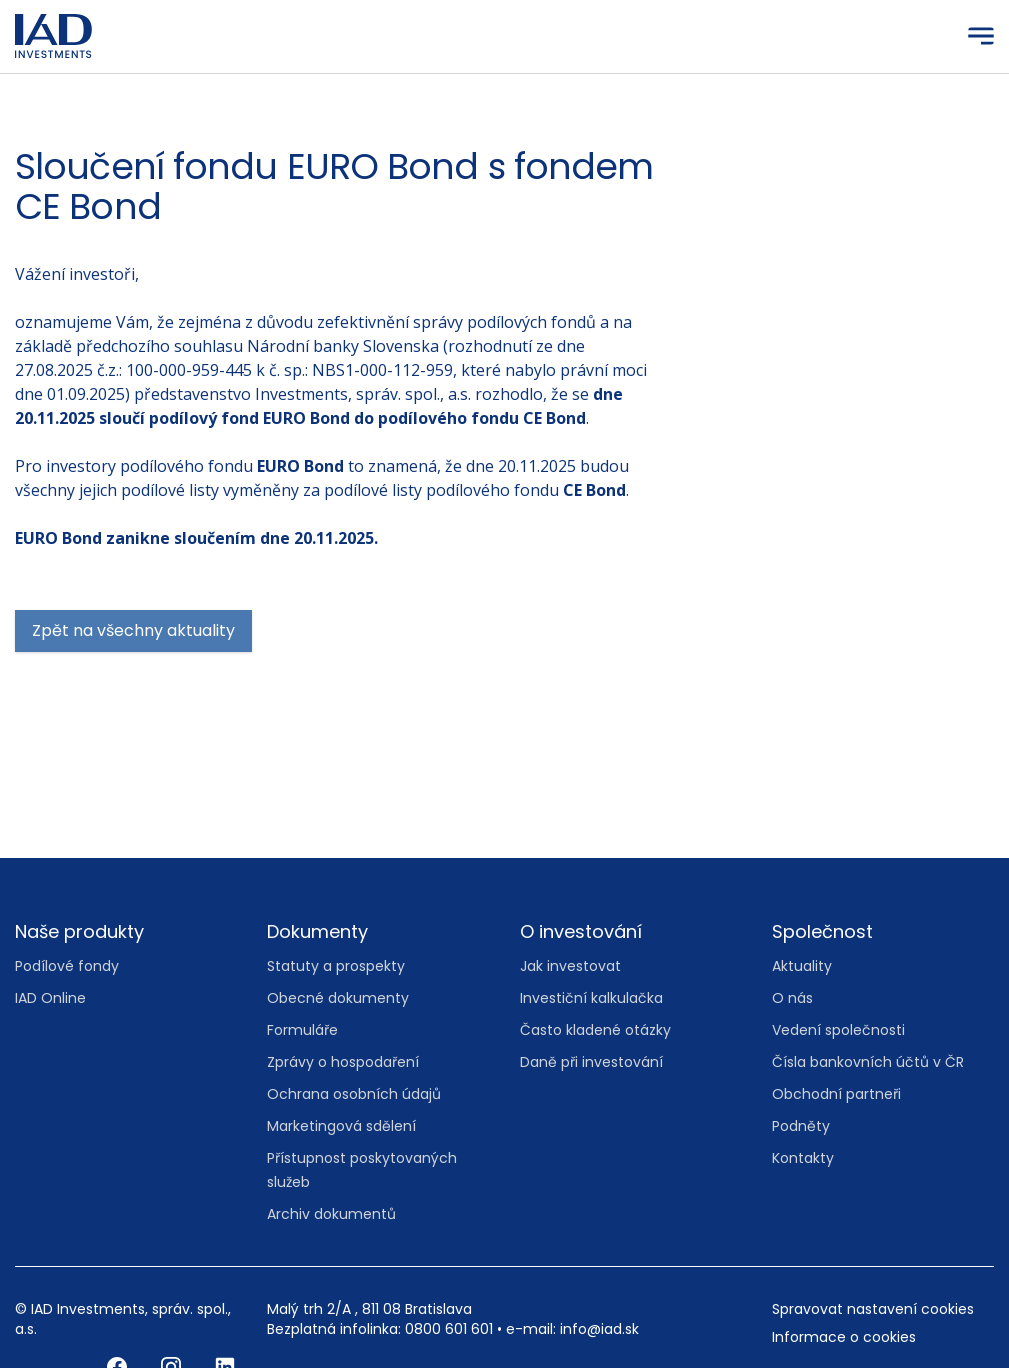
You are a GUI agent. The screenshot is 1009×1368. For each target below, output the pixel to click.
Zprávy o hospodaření (343, 1062)
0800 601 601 (449, 1329)
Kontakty (803, 1158)
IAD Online (50, 998)
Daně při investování (591, 1062)
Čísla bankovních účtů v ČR (868, 1062)
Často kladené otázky (595, 1030)
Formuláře (302, 1030)
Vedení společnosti (838, 1030)
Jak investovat (570, 966)
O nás (792, 998)
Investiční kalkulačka (591, 998)
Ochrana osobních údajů (354, 1094)
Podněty (801, 1126)
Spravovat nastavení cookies (873, 1309)
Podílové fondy (67, 966)
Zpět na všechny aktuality (133, 630)
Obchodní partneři (836, 1094)
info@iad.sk (599, 1329)
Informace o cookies (844, 1337)
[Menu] (981, 36)
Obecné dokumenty (338, 998)
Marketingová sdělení (341, 1126)
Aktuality (802, 966)
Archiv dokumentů (331, 1214)
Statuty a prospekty (336, 966)
